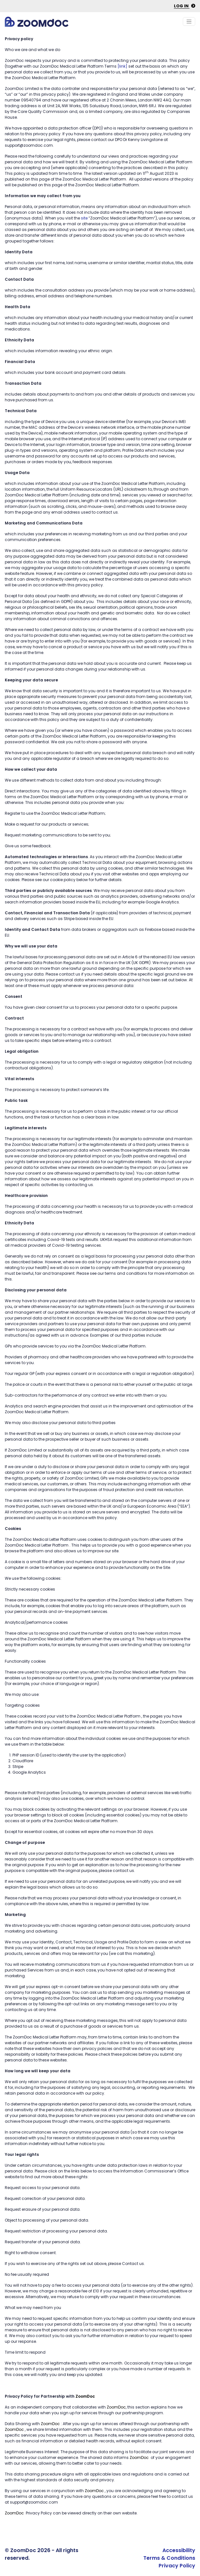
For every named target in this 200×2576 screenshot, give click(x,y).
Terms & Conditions (169, 2558)
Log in (184, 6)
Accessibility (178, 2550)
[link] (122, 66)
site (84, 218)
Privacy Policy (177, 2565)
